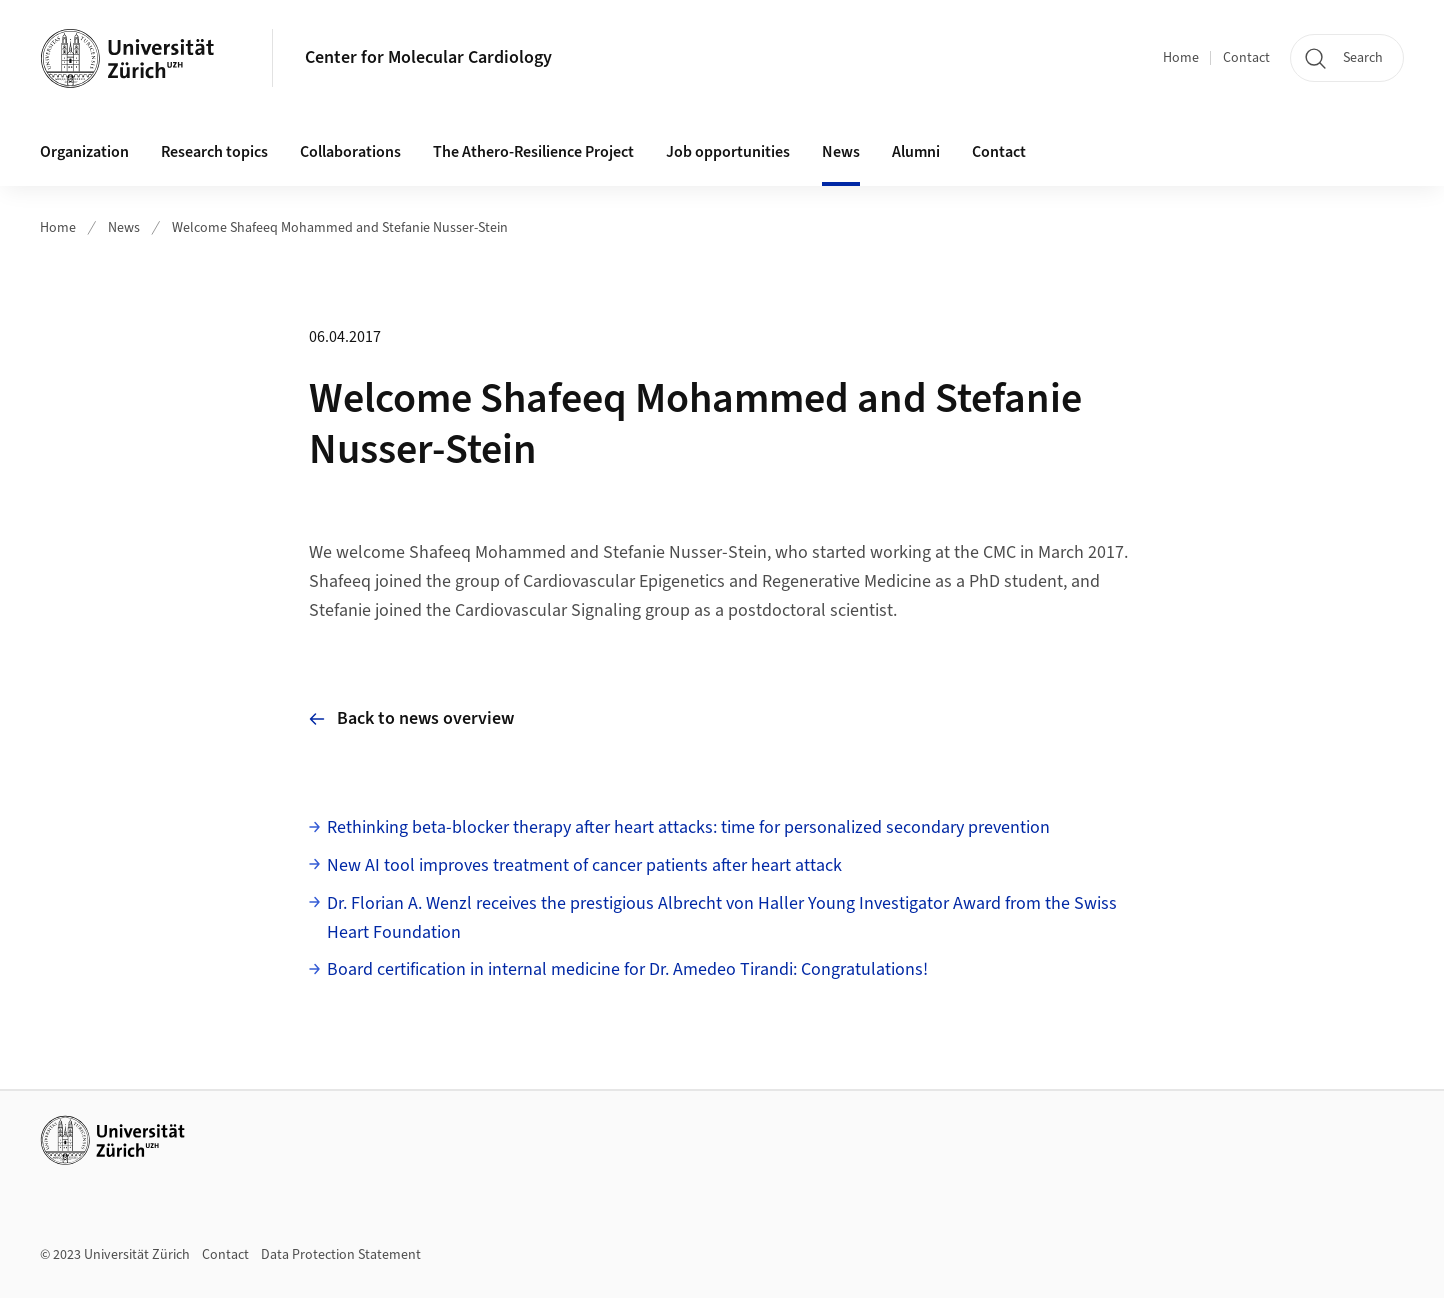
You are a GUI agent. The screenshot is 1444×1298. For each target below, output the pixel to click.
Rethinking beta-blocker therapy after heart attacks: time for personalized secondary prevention (688, 827)
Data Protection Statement (341, 1255)
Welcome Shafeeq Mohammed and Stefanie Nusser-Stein (340, 228)
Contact (1246, 58)
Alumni (916, 152)
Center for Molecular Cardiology (428, 57)
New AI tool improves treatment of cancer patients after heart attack (584, 865)
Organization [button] (84, 152)
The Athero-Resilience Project (533, 152)
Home (1181, 58)
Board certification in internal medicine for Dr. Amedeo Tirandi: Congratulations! (627, 969)
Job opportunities (728, 152)
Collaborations (350, 152)
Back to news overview (411, 718)
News (841, 152)
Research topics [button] (214, 152)
